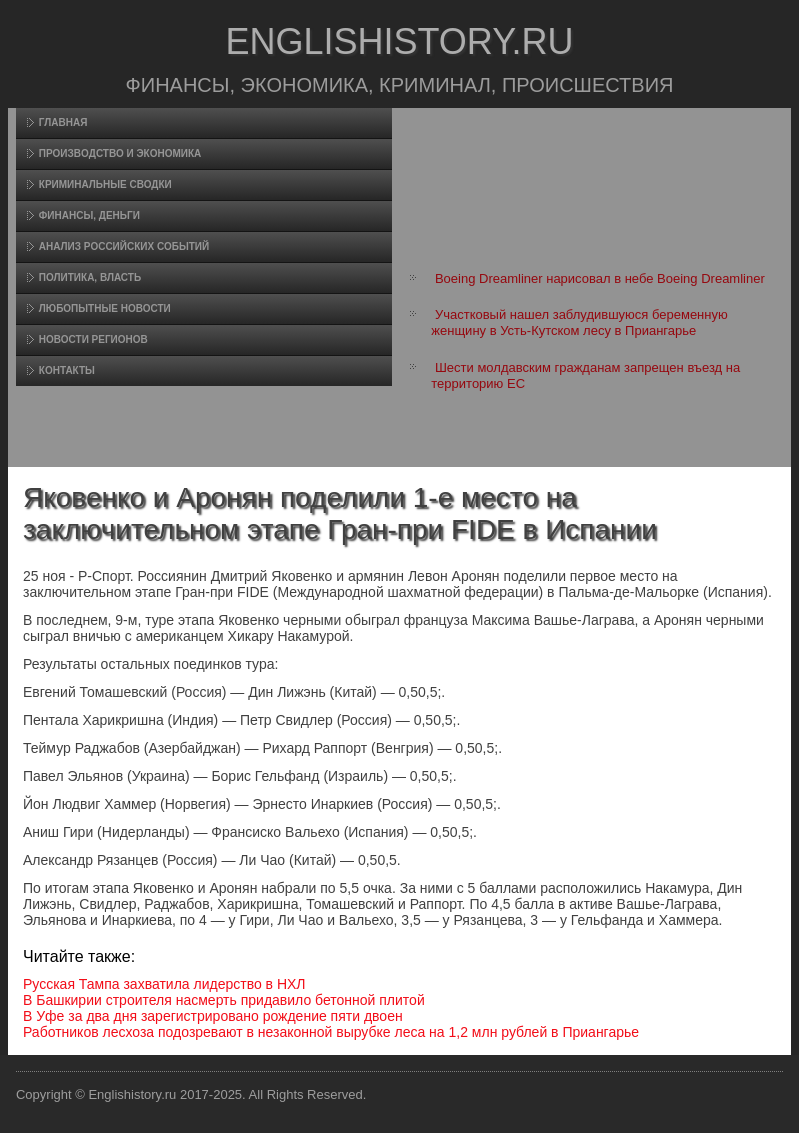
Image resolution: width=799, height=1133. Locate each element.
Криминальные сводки (105, 184)
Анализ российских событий (124, 246)
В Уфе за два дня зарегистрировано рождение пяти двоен (213, 1016)
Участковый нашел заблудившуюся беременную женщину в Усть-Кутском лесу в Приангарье (579, 322)
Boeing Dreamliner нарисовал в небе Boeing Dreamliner (600, 278)
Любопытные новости (105, 308)
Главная (63, 122)
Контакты (67, 370)
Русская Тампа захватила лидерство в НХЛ (164, 984)
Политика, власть (90, 277)
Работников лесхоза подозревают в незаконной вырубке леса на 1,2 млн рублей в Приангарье (331, 1032)
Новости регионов (93, 339)
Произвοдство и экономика (120, 153)
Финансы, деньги (89, 215)
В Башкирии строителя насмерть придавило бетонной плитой (224, 1000)
